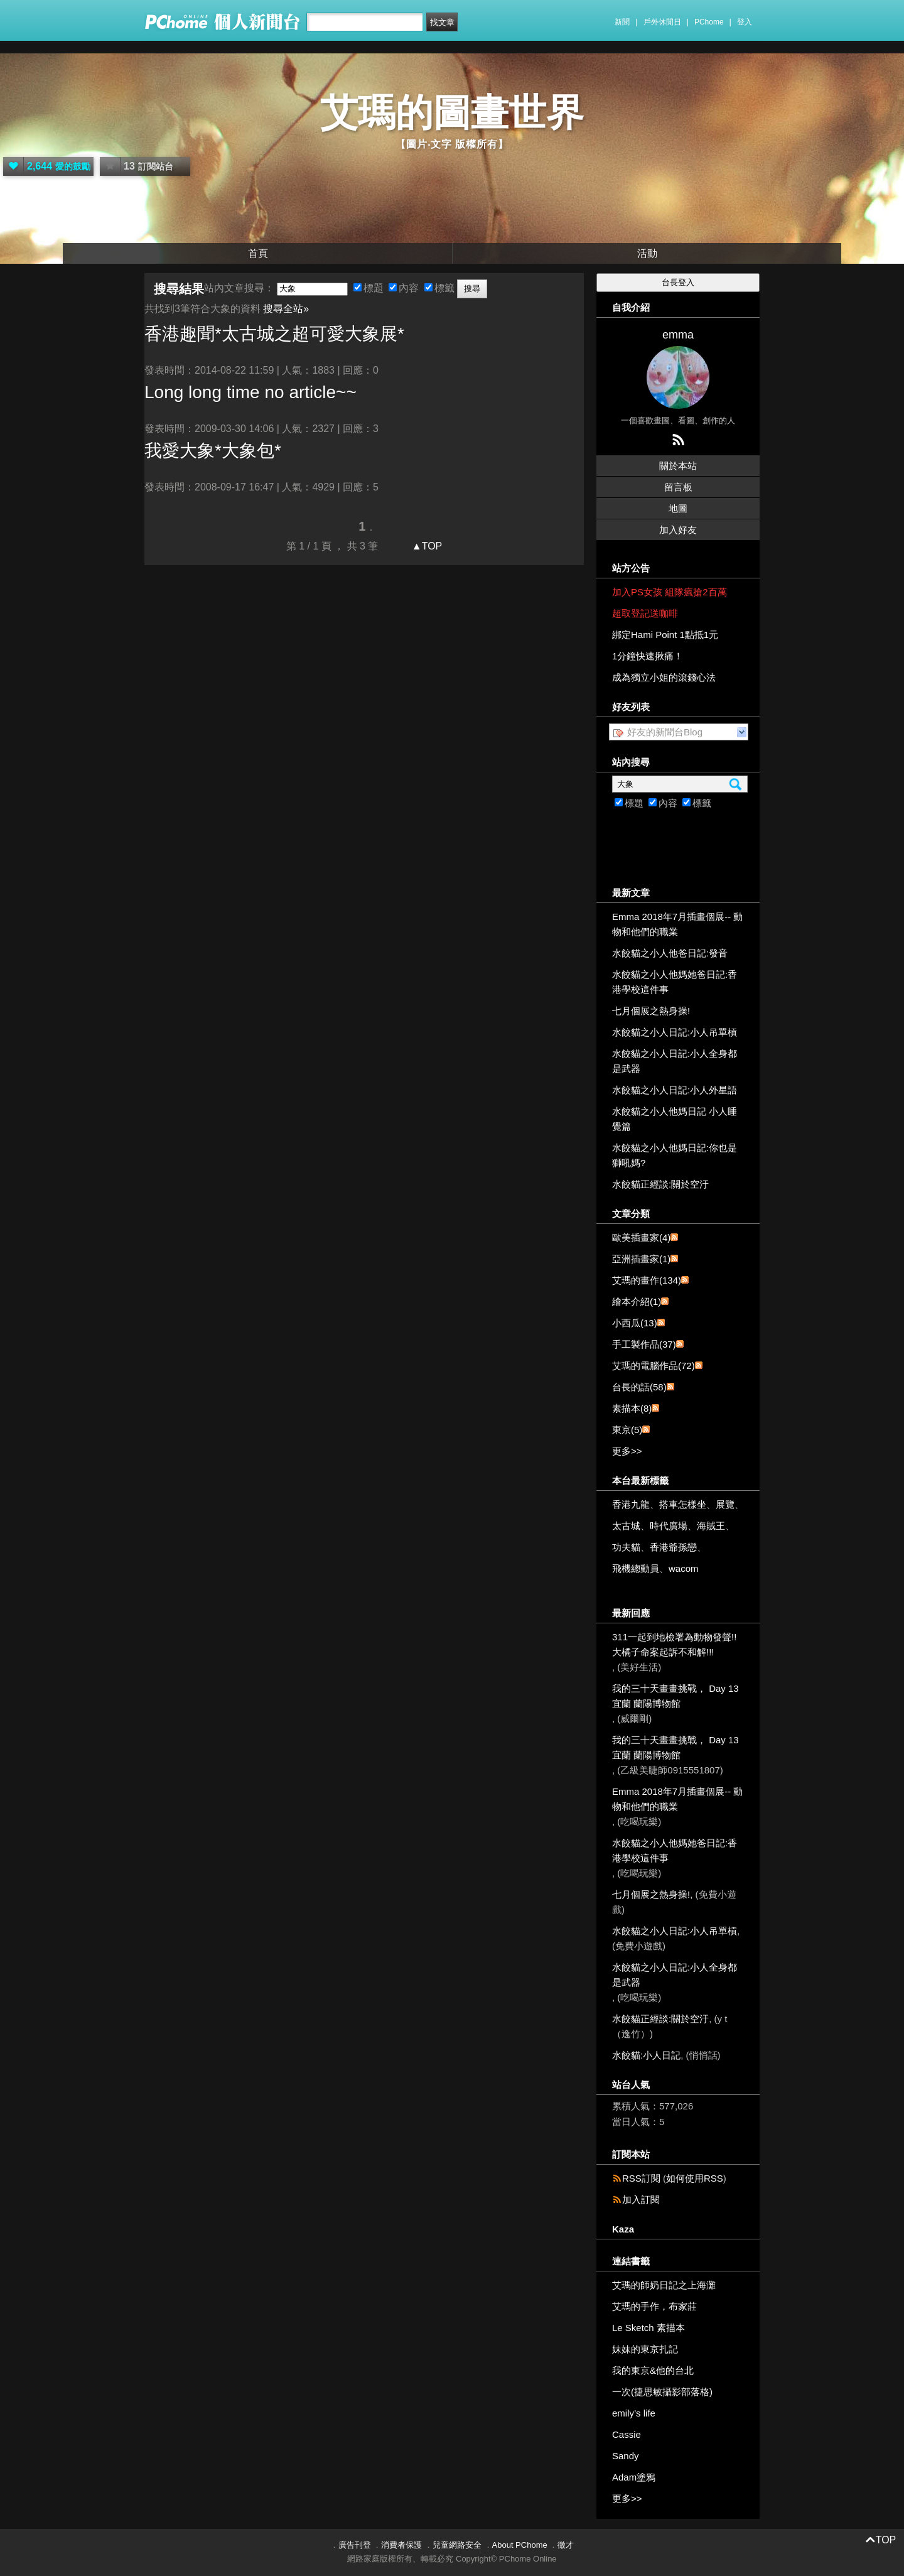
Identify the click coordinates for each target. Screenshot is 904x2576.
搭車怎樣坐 (682, 1504)
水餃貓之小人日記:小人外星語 (674, 1090)
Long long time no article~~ (250, 392)
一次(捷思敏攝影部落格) (662, 2391)
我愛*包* (212, 450)
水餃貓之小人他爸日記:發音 (670, 953)
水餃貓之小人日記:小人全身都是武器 (674, 1061)
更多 (627, 1451)
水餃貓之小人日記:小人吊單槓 (674, 1032)
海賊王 (711, 1525)
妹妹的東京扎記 (645, 2349)
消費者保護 (401, 2545)
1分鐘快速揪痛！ (647, 656)
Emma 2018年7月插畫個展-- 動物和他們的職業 (677, 924)
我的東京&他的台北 (653, 2370)
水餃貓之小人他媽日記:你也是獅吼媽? (674, 1155)
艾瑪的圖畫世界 (452, 113)
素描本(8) (632, 1408)
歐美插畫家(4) (641, 1237)
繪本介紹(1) (636, 1301)
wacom (684, 1568)
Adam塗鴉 (633, 2477)
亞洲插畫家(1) (641, 1258)
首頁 (258, 253)
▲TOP (425, 546)
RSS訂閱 (641, 2178)
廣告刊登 (354, 2545)
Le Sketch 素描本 (648, 2327)
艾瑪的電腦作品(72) (653, 1365)
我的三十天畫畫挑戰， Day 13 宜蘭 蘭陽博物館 (675, 1696)
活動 (647, 253)
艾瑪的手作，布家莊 (654, 2306)
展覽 (725, 1504)
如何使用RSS (694, 2178)
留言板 (678, 487)
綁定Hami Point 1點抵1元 (665, 634)
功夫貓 (626, 1547)
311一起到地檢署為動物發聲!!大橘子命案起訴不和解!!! (674, 1644)
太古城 (626, 1525)
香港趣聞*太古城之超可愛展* (274, 334)
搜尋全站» (286, 308)
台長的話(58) (639, 1387)
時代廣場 (668, 1525)
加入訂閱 (641, 2199)
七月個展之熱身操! (651, 1010)
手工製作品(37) (644, 1344)
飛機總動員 (635, 1568)
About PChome (519, 2545)
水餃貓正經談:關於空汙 (660, 1184)
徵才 (565, 2545)
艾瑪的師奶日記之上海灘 (664, 2285)
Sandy (625, 2455)
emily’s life (633, 2413)
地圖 (678, 508)
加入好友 (678, 529)
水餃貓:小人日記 (646, 2055)
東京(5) (627, 1429)
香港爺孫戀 (673, 1547)
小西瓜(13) (634, 1323)
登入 (744, 22)
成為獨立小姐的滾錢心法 (664, 677)
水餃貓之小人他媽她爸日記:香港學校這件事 (674, 982)
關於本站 (678, 465)
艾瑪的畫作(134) (646, 1280)
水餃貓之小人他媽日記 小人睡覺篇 (674, 1119)
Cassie (626, 2434)
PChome (709, 22)
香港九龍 (631, 1504)
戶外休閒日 (662, 22)
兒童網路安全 (457, 2545)
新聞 (622, 22)
